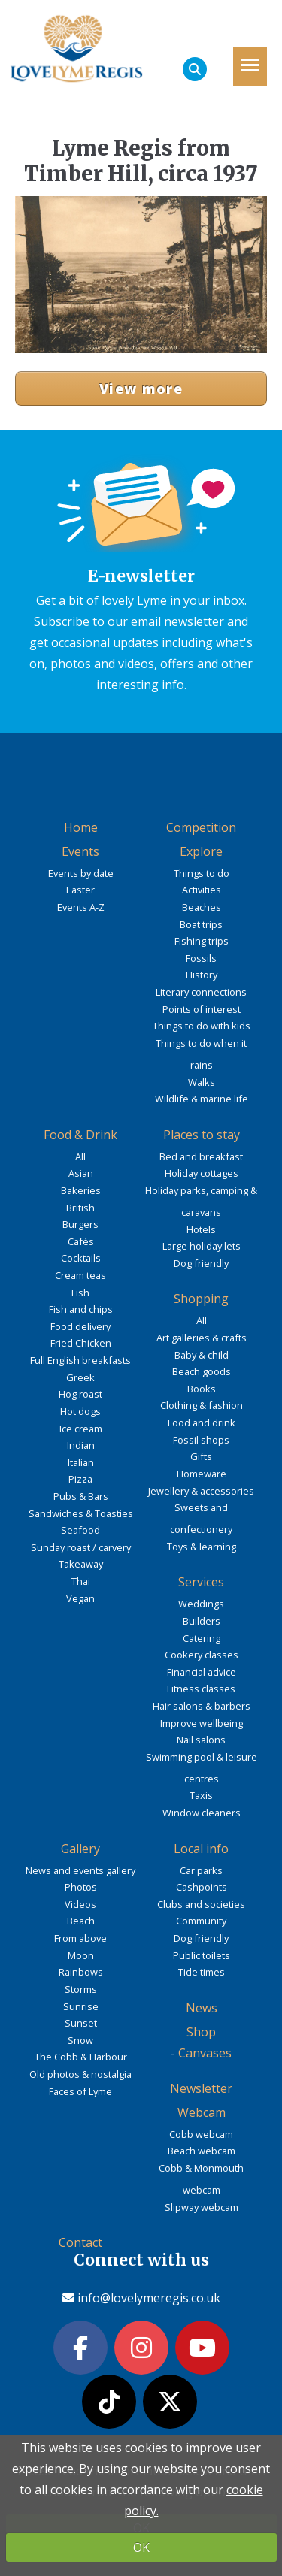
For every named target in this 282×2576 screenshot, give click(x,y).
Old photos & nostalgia (80, 2074)
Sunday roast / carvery (81, 1547)
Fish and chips (81, 1309)
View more (141, 388)
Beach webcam (201, 2150)
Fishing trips (201, 941)
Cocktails (81, 1258)
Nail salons (201, 1739)
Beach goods (201, 1371)
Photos (81, 1887)
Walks (201, 1082)
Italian (81, 1462)
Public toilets (201, 1955)
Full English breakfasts (80, 1360)
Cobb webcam (201, 2134)
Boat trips (201, 924)
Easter (80, 889)
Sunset (81, 2023)
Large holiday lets (201, 1246)
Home (81, 827)
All (80, 1156)
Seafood (80, 1530)
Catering (201, 1638)
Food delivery (80, 1326)
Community (201, 1920)
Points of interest (201, 1009)
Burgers (80, 1224)
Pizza (80, 1479)
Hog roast (80, 1394)
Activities (201, 889)
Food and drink (201, 1422)
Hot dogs (80, 1411)
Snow (80, 2040)
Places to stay (201, 1134)
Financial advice (201, 1672)
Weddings (201, 1603)
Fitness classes (201, 1688)
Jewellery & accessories (201, 1491)
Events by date (81, 873)
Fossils (201, 958)
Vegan (80, 1598)
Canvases (205, 2053)
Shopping (201, 1298)
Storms (81, 1989)
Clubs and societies (201, 1904)
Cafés (81, 1241)
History (201, 974)
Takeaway (81, 1564)
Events (80, 851)
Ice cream (80, 1428)
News (201, 2008)
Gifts (201, 1456)
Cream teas (80, 1275)
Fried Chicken (80, 1343)
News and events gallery (80, 1870)
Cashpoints (201, 1887)
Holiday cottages (201, 1173)
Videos (80, 1904)
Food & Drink (80, 1134)
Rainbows (81, 1972)
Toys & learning (201, 1546)
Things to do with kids (201, 1026)
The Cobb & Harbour (81, 2057)
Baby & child (201, 1355)
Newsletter (201, 2088)
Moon (81, 1955)
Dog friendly (201, 1263)
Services (201, 1582)
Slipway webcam (201, 2207)
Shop (201, 2032)
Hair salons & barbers (201, 1706)
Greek (80, 1377)
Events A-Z (81, 907)
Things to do (201, 873)
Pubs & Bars (80, 1496)
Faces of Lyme (80, 2091)
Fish (80, 1292)
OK (141, 2547)
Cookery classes (201, 1654)
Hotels (201, 1229)
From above (80, 1938)
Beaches (201, 907)
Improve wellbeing (201, 1723)
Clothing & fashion (201, 1405)
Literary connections (201, 992)
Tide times (201, 1972)
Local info (201, 1848)
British (80, 1207)
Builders (201, 1621)
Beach (81, 1920)
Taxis (201, 1795)
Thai (80, 1581)
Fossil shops (201, 1440)
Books (201, 1388)
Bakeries (81, 1190)
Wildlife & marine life (201, 1098)
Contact (80, 2242)
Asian (80, 1173)
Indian (81, 1445)
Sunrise (81, 2006)
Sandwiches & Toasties (81, 1513)
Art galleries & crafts (201, 1337)
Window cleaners (201, 1812)
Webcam (201, 2112)
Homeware (201, 1473)
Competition (201, 827)
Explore (201, 851)
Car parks (201, 1870)
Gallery (80, 1848)
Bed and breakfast (201, 1156)
